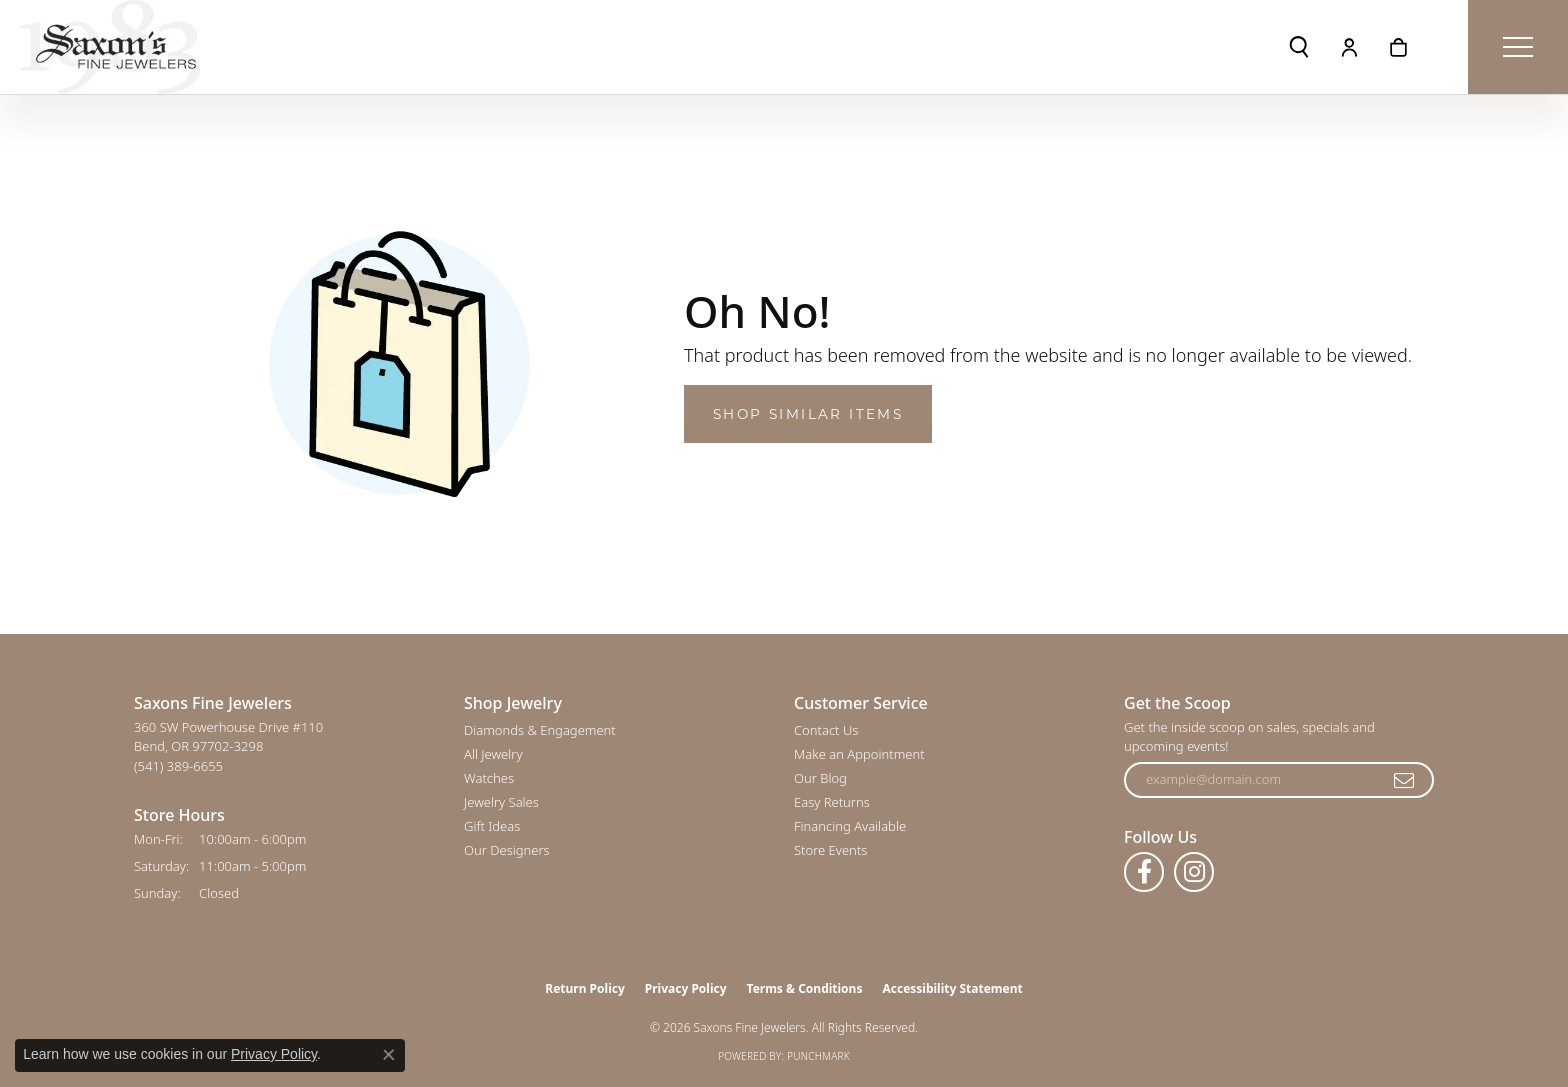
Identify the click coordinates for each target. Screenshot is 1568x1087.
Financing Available (850, 826)
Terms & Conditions (805, 988)
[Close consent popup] (389, 1055)
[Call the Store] (178, 766)
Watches (489, 778)
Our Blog (820, 778)
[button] (1299, 47)
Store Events (830, 850)
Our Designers (507, 850)
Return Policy (585, 988)
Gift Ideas (492, 826)
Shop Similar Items (808, 414)
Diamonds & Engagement (540, 730)
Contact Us (826, 730)
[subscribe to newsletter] (1405, 780)
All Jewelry (493, 754)
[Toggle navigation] (1518, 47)
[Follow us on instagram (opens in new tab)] (1194, 872)
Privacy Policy (686, 988)
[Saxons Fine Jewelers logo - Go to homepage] (110, 47)
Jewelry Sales (501, 802)
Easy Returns (832, 802)
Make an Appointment (859, 754)
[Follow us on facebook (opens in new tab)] (1144, 872)
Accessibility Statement (952, 988)
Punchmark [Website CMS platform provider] (818, 1056)
